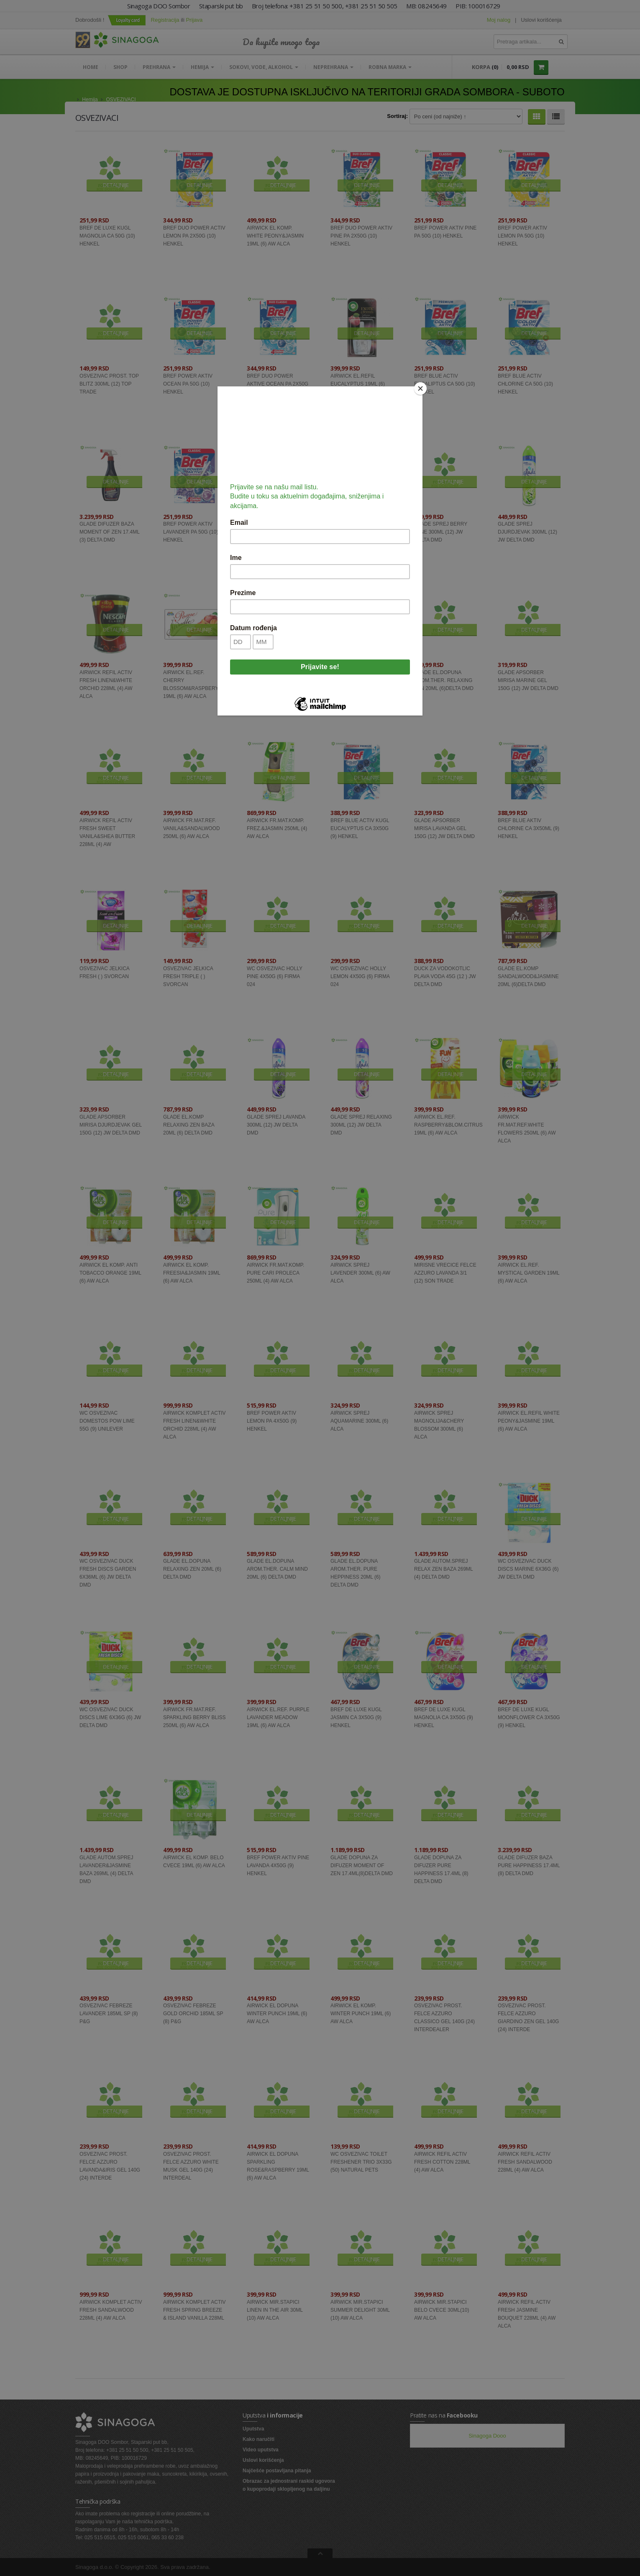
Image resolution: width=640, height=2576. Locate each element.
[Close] (420, 388)
